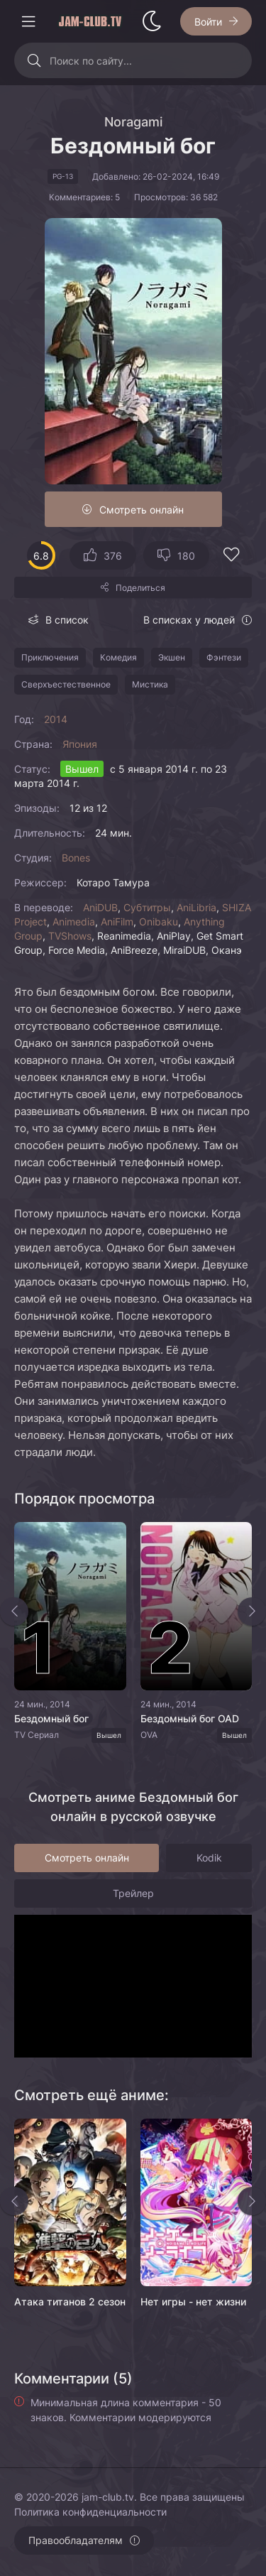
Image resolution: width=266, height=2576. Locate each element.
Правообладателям (75, 2540)
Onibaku (158, 921)
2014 (55, 719)
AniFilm (117, 921)
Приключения (50, 657)
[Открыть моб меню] (28, 21)
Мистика (150, 684)
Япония (79, 744)
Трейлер (133, 1893)
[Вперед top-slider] (252, 1611)
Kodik (209, 1858)
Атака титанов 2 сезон (70, 2301)
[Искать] (33, 60)
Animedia (73, 921)
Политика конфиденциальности (90, 2512)
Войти (208, 22)
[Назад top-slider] (14, 1611)
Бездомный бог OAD (189, 1718)
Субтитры (147, 907)
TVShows (70, 936)
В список (67, 620)
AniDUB (100, 907)
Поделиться (140, 587)
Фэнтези (223, 657)
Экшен (171, 657)
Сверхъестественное (66, 684)
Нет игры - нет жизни (193, 2301)
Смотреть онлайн (141, 510)
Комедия (118, 657)
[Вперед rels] (252, 2201)
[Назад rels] (14, 2201)
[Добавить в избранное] (231, 556)
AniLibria (196, 907)
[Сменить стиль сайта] (152, 21)
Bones (76, 858)
